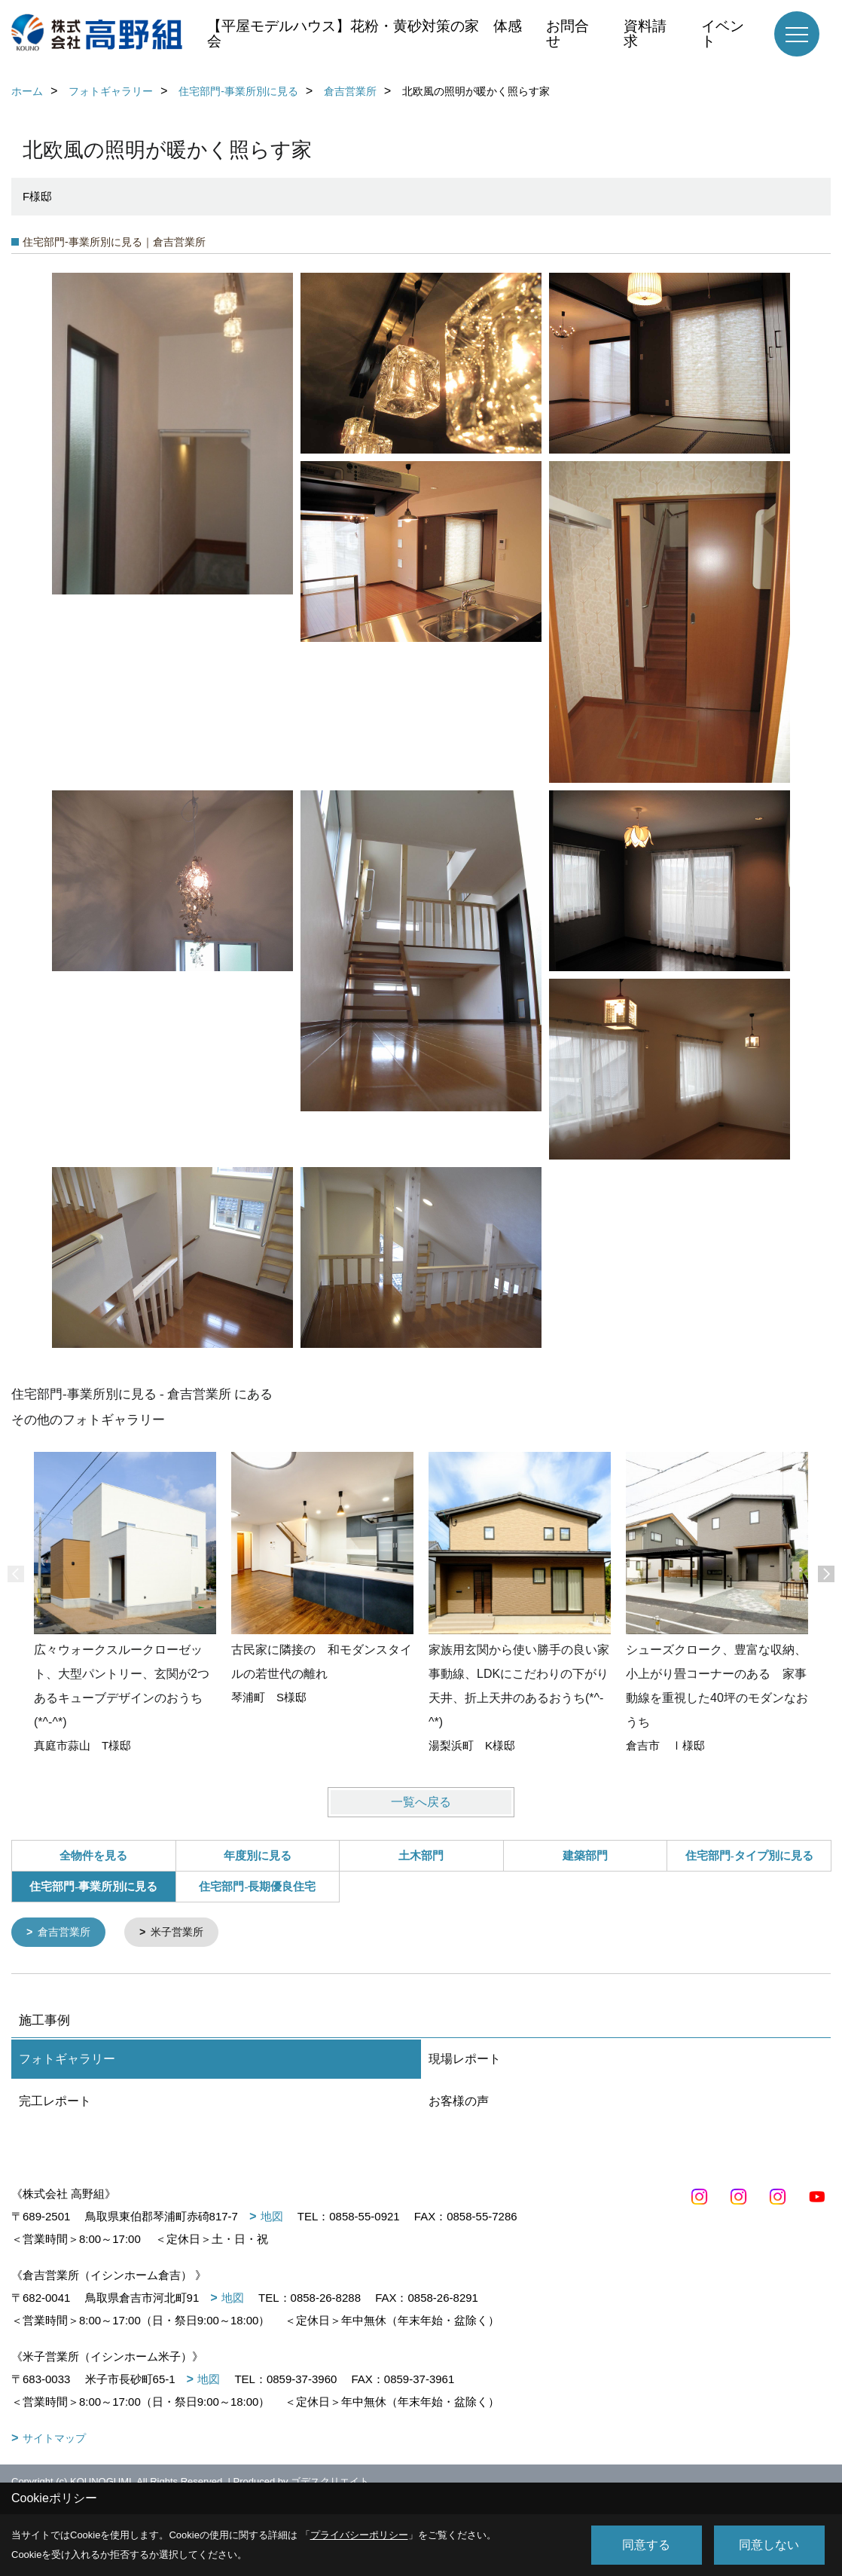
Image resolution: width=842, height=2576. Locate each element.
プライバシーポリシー (359, 2535)
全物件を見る (93, 1856)
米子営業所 (184, 1933)
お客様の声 (459, 2102)
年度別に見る (257, 1856)
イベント (722, 33)
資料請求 (645, 33)
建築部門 (585, 1856)
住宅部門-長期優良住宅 (257, 1887)
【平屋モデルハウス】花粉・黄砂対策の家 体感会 (364, 33)
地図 (272, 2217)
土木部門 (421, 1856)
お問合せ (567, 33)
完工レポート (55, 2102)
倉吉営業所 (67, 1933)
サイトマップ (54, 2440)
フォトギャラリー (67, 2060)
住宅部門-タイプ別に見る (749, 1856)
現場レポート (465, 2060)
